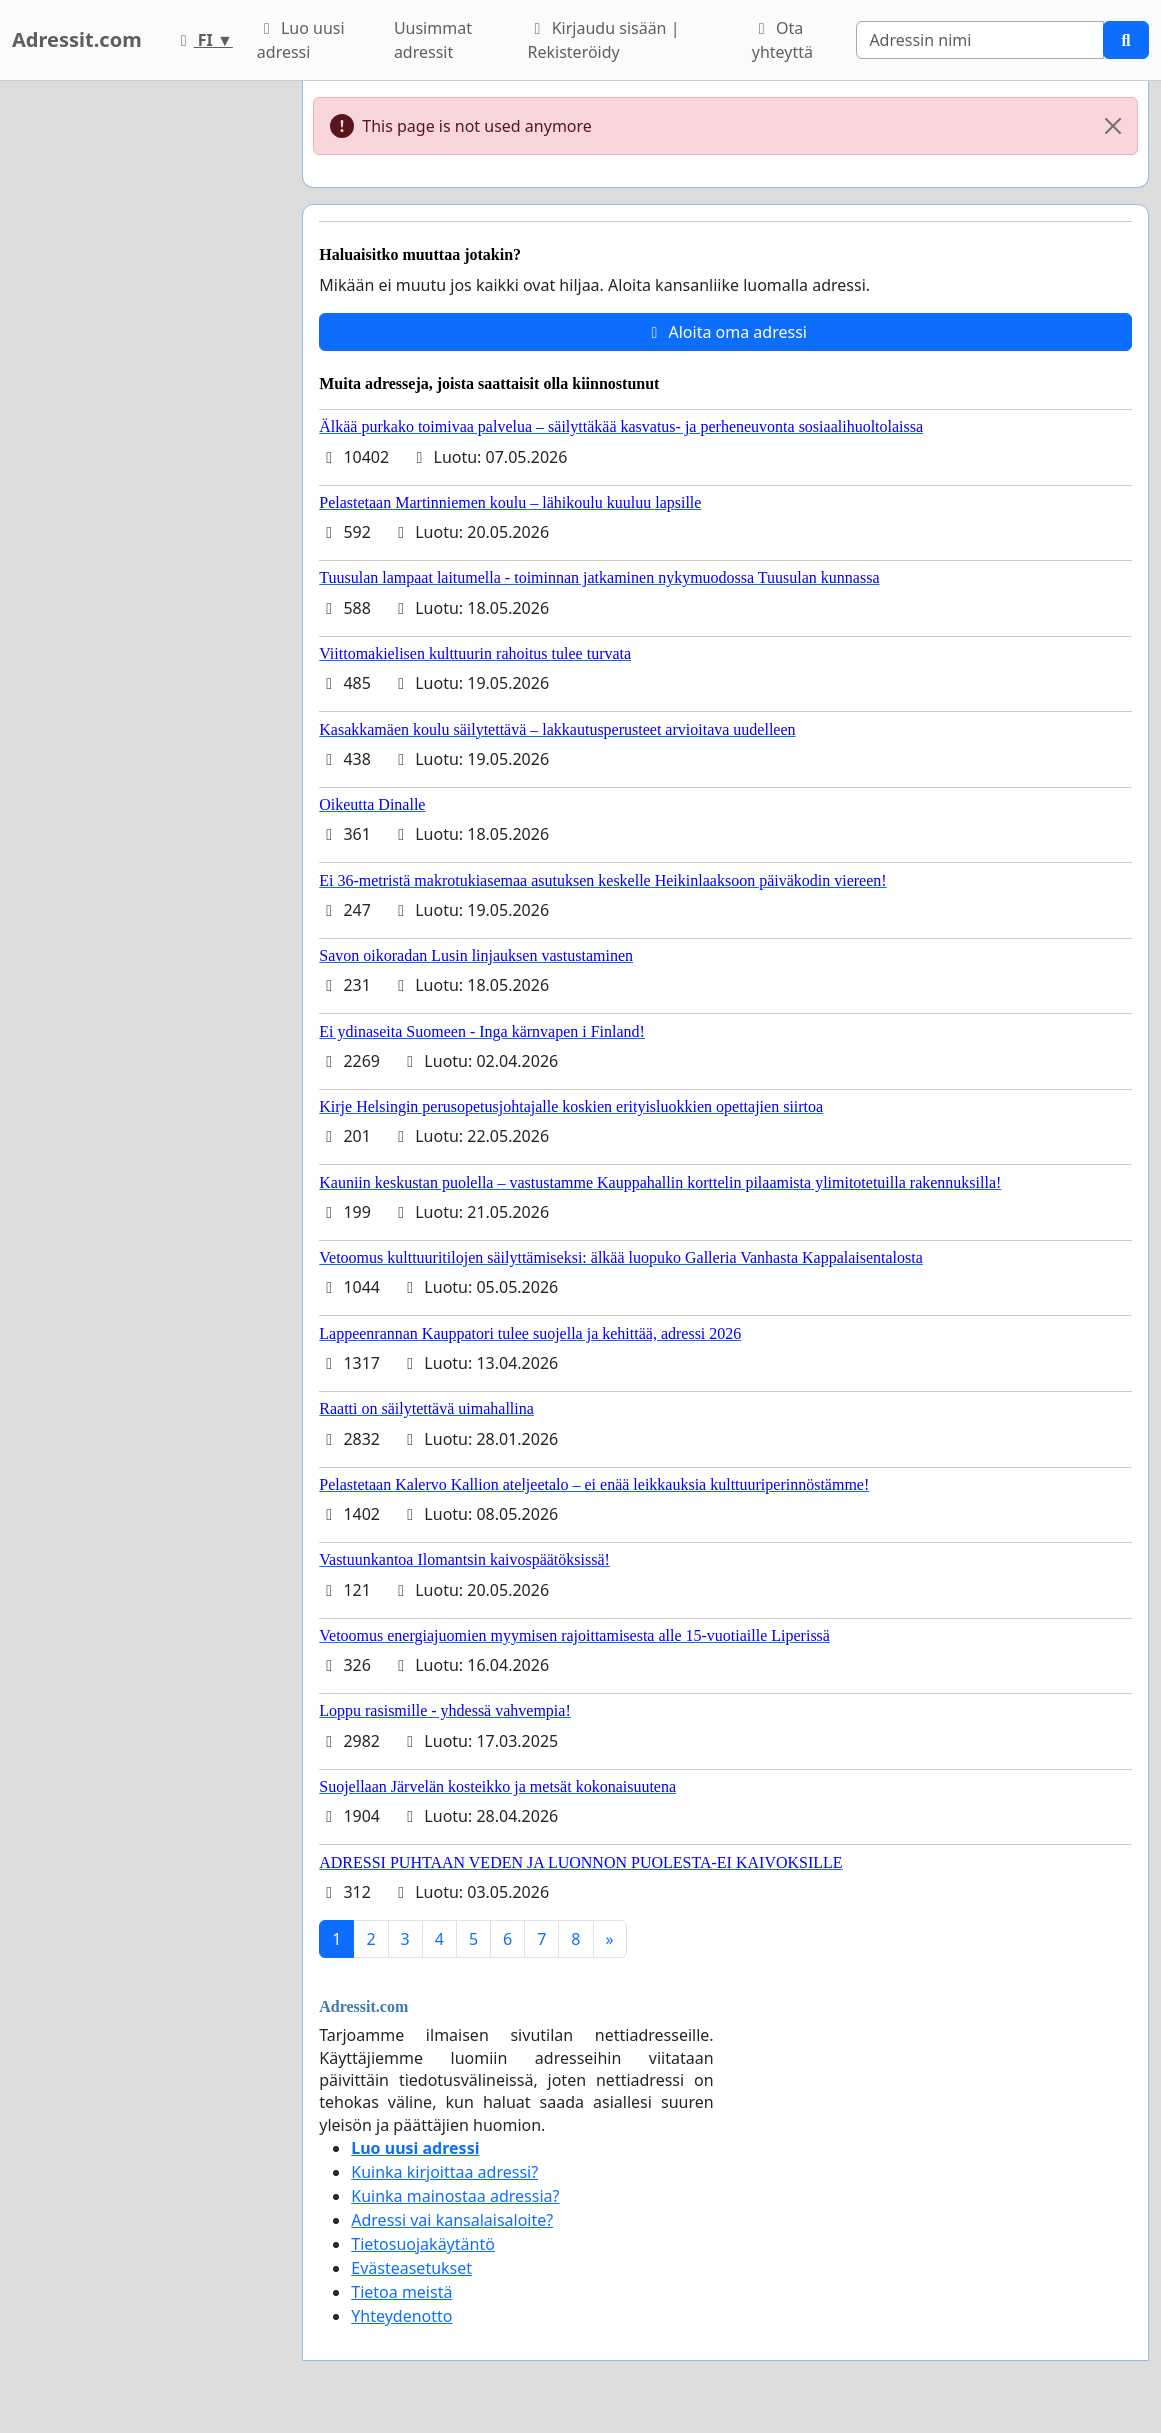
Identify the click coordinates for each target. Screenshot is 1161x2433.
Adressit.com (77, 39)
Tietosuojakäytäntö (423, 2244)
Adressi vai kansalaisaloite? (452, 2220)
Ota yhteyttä (782, 40)
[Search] (980, 40)
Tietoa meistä (401, 2292)
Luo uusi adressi (301, 40)
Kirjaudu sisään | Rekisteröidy (604, 40)
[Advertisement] (145, 381)
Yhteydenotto (401, 2316)
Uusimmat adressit (433, 40)
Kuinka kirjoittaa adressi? (444, 2172)
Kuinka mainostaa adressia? (455, 2196)
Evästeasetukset (411, 2268)
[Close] (1113, 126)
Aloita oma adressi (725, 332)
